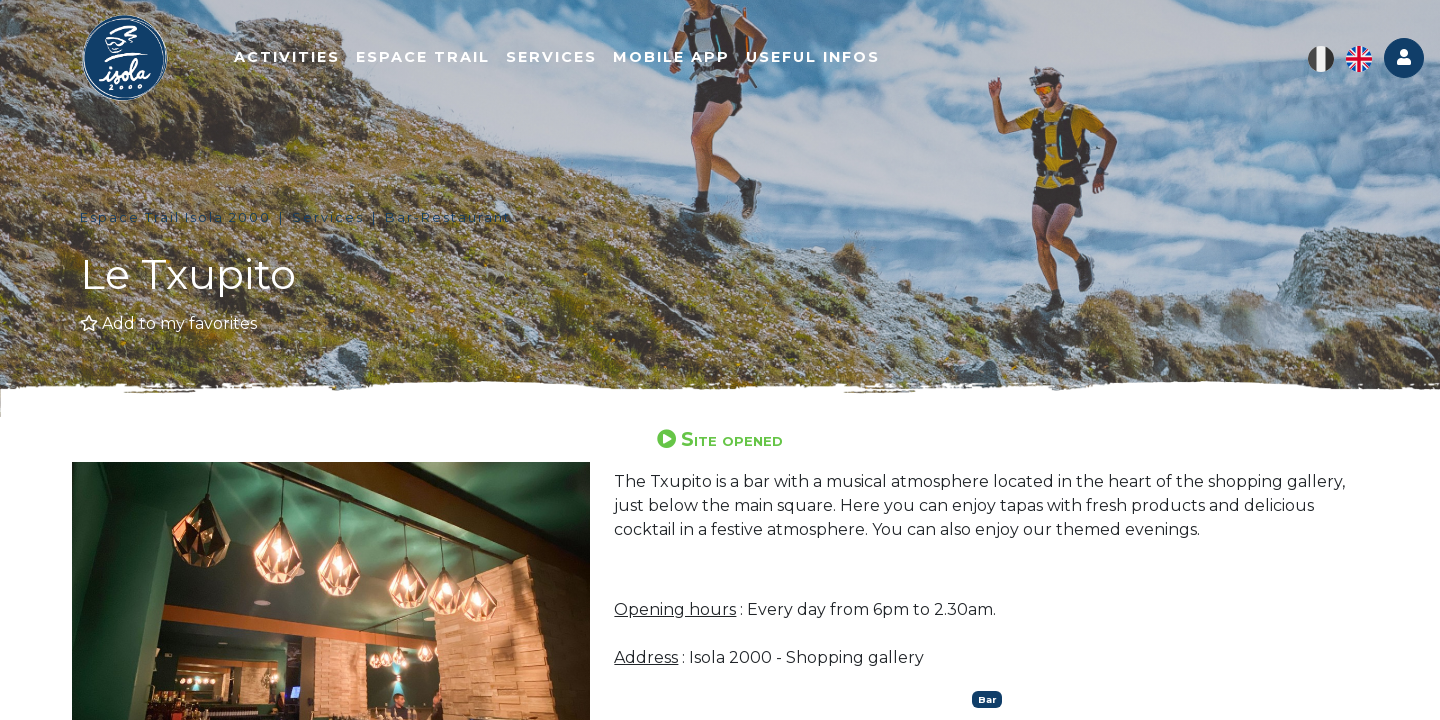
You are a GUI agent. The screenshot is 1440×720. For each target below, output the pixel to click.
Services (551, 57)
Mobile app (671, 57)
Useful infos (813, 57)
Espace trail (423, 57)
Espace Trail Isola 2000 (175, 217)
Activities (287, 57)
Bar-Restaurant (448, 217)
